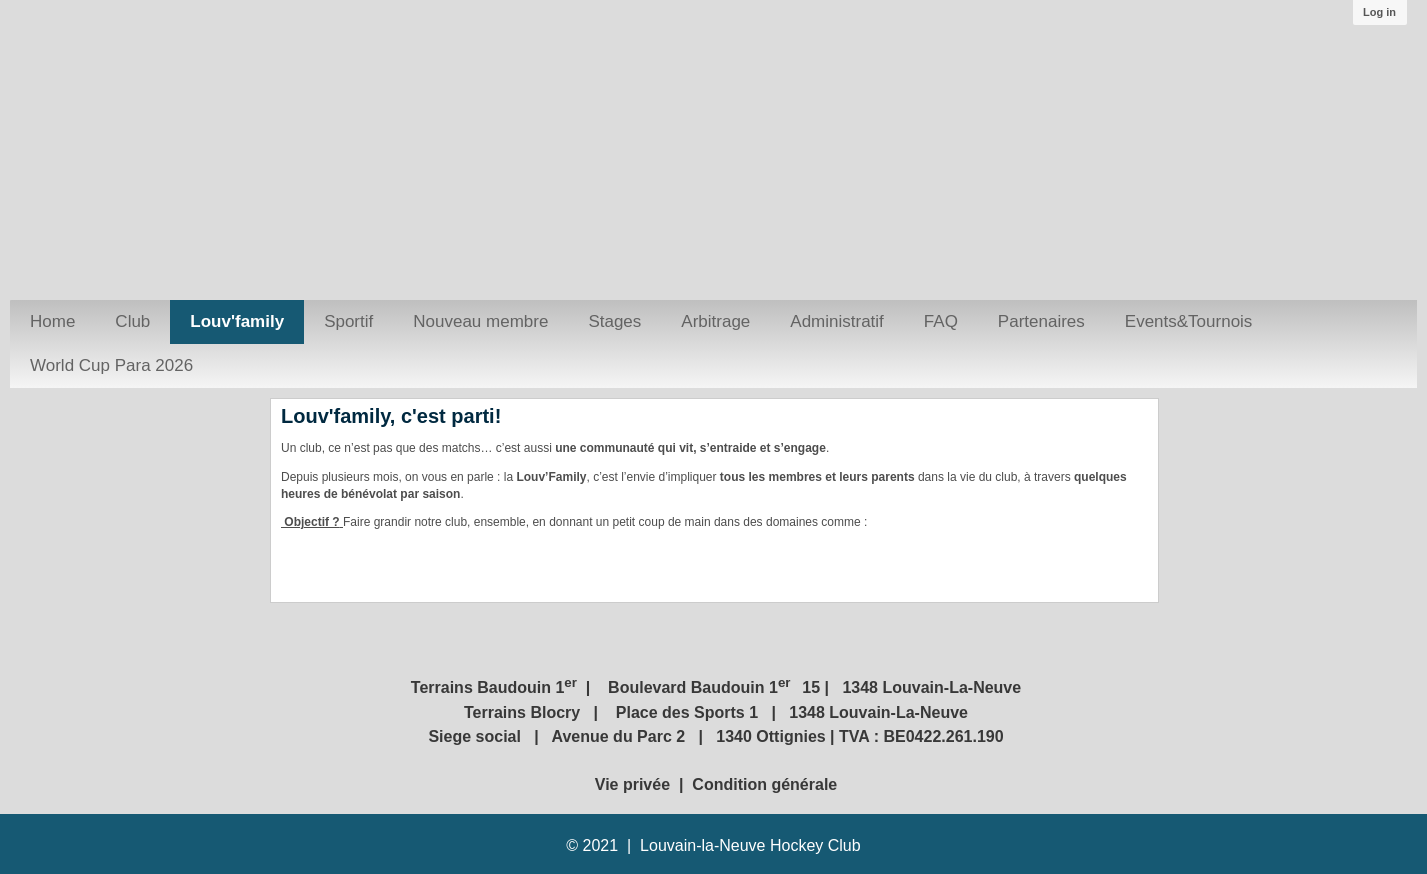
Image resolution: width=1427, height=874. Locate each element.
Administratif (837, 321)
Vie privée (635, 784)
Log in (1379, 12)
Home (52, 321)
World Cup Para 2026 (111, 365)
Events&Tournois (1189, 321)
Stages (614, 321)
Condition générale (764, 784)
